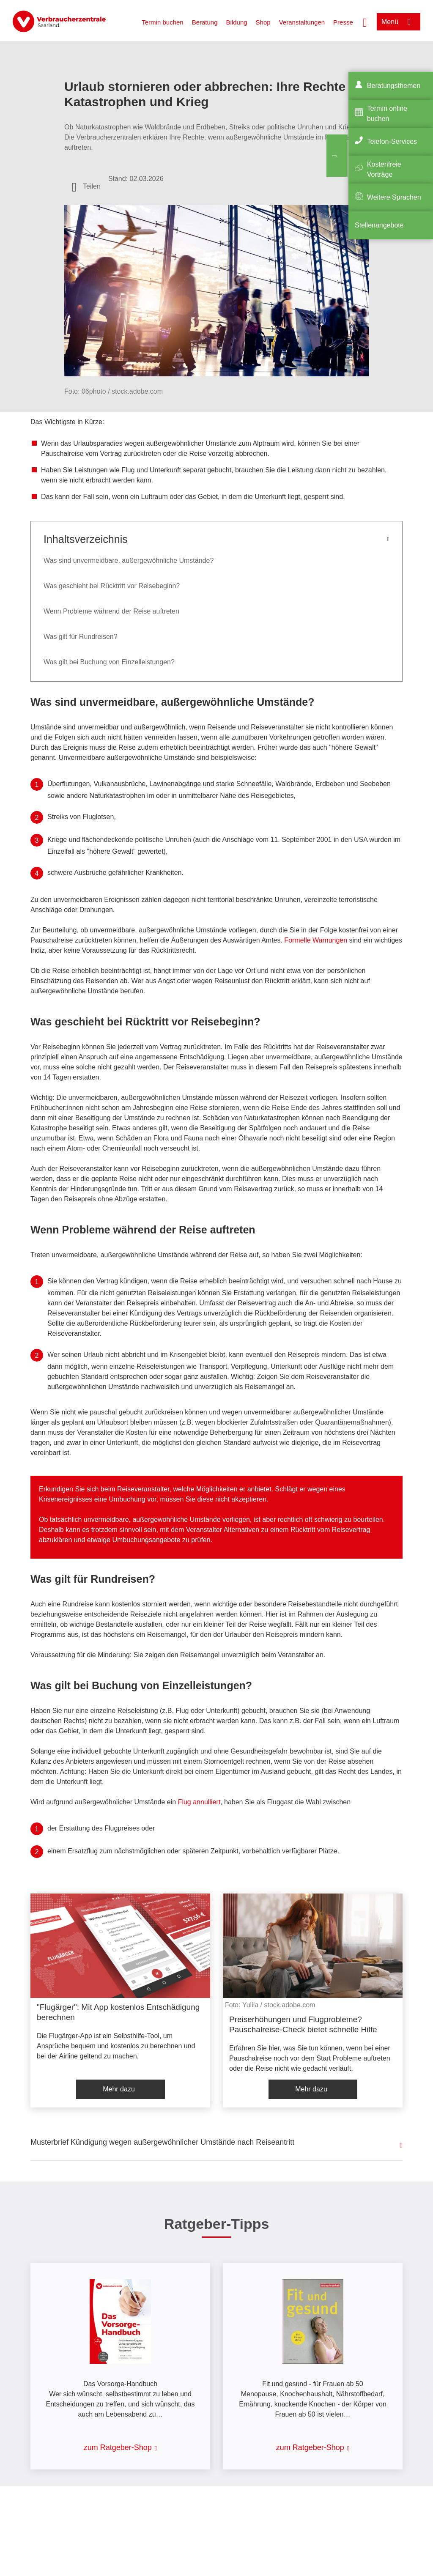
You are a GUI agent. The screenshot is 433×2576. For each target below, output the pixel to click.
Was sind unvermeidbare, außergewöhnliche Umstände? (129, 560)
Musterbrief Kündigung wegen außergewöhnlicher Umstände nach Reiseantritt (162, 2142)
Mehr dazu (119, 2089)
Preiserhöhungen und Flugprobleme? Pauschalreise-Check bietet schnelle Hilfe (303, 2024)
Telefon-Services (392, 141)
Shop (263, 22)
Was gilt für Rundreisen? (81, 636)
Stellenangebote (379, 225)
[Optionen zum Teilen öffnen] (86, 186)
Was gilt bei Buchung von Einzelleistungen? (109, 662)
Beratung (205, 22)
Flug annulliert (199, 1802)
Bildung (236, 22)
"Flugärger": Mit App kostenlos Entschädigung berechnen (118, 2012)
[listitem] (120, 2000)
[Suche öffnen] (365, 21)
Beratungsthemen (393, 85)
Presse (343, 22)
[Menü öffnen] (398, 21)
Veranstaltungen (302, 22)
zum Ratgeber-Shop (118, 2447)
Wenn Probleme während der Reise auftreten (111, 611)
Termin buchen (162, 22)
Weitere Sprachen (394, 197)
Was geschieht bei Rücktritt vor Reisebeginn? (112, 585)
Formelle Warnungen (315, 940)
